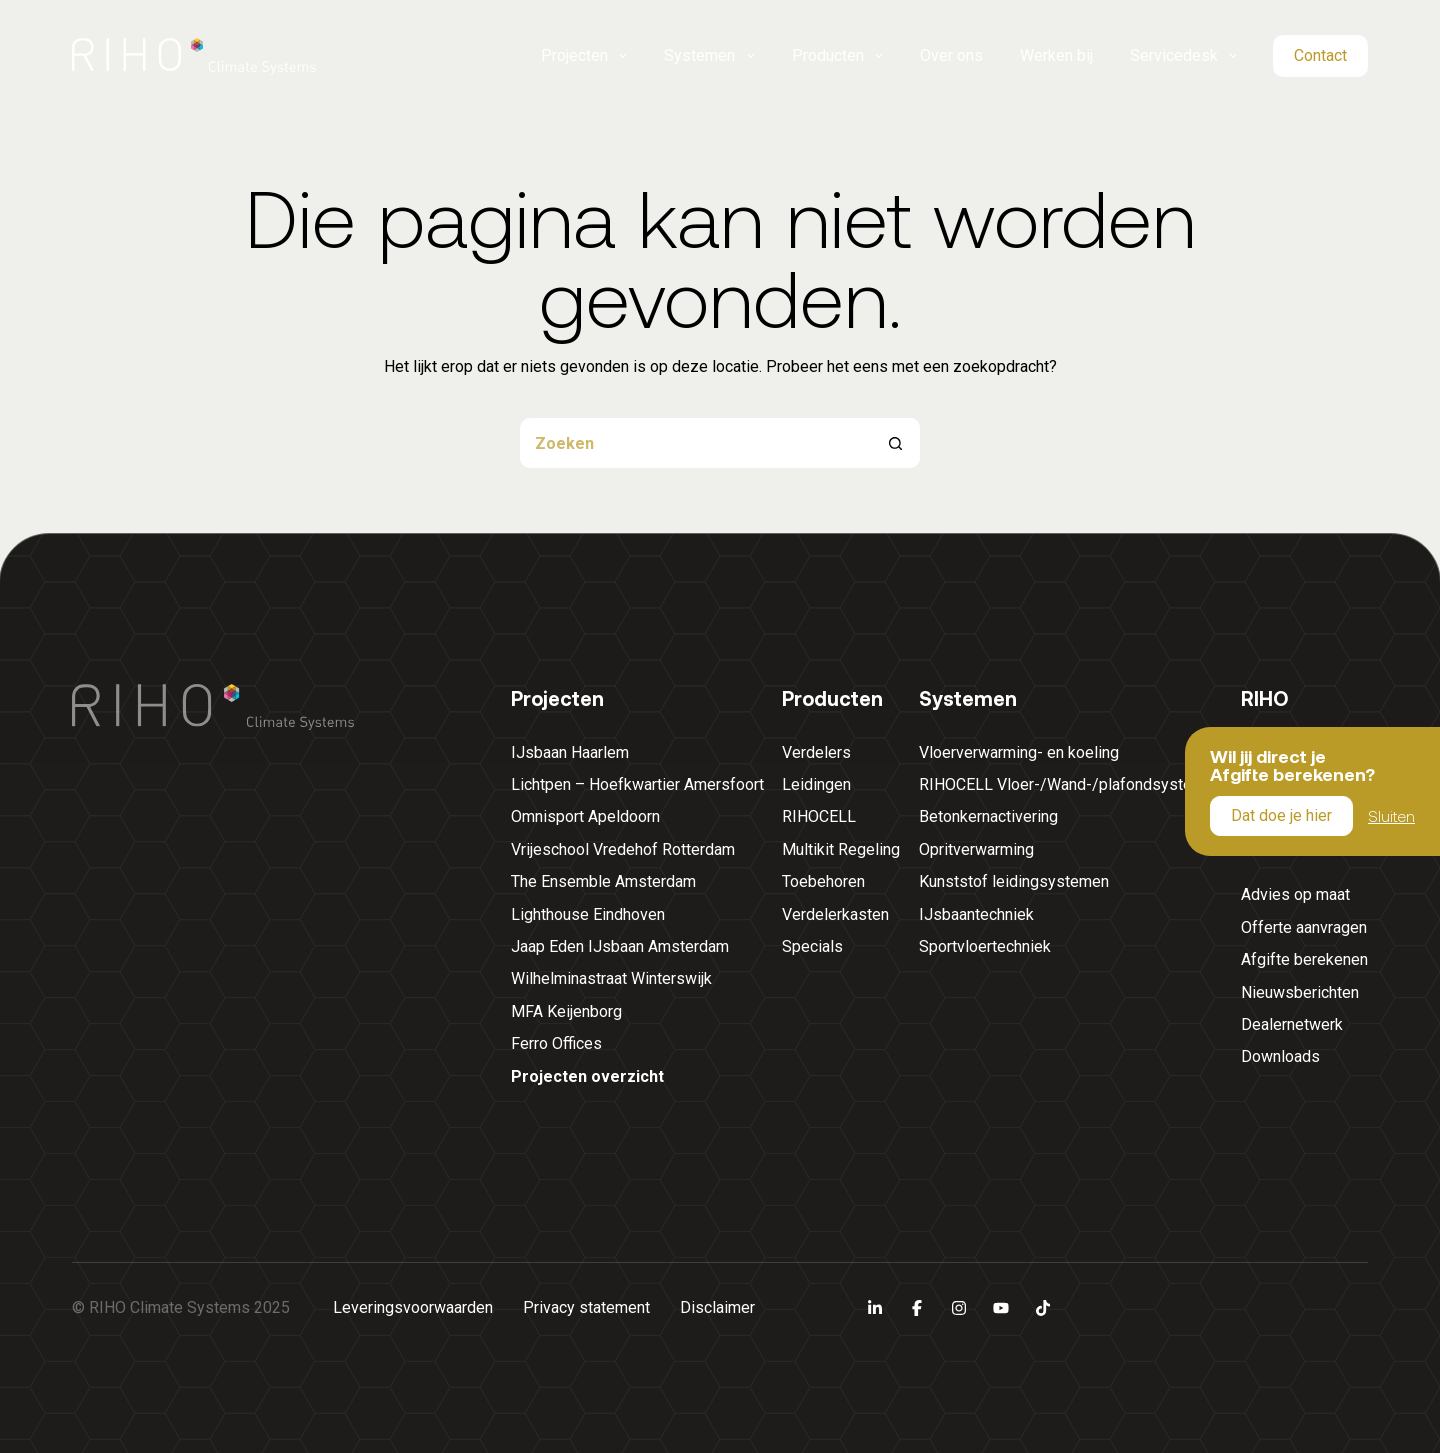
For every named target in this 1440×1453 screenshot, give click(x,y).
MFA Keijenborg (566, 1011)
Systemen (709, 56)
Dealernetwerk (1292, 1024)
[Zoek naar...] (695, 443)
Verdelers (816, 752)
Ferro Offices (556, 1043)
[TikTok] (1043, 1308)
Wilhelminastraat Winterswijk (611, 978)
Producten (838, 56)
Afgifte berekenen (1304, 959)
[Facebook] (917, 1308)
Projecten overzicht (587, 1076)
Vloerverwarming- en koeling (1019, 752)
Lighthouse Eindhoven (588, 914)
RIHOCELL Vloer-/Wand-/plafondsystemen (1070, 784)
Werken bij (1056, 55)
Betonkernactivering (988, 816)
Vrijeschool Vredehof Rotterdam (623, 849)
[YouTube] (1001, 1308)
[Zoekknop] (895, 443)
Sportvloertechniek (985, 946)
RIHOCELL (819, 816)
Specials (812, 946)
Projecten (584, 56)
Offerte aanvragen (1304, 927)
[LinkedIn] (875, 1308)
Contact (1320, 55)
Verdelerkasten (835, 914)
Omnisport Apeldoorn (585, 816)
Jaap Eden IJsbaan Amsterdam (620, 946)
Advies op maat (1295, 894)
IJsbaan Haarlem (570, 752)
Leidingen (816, 784)
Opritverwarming (976, 849)
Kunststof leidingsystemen (1014, 881)
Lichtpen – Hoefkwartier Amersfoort (637, 784)
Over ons (951, 55)
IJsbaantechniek (976, 914)
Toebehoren (823, 881)
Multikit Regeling (841, 849)
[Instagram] (959, 1308)
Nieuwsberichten (1300, 992)
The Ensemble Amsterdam (603, 881)
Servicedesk (1184, 56)
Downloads (1280, 1056)
